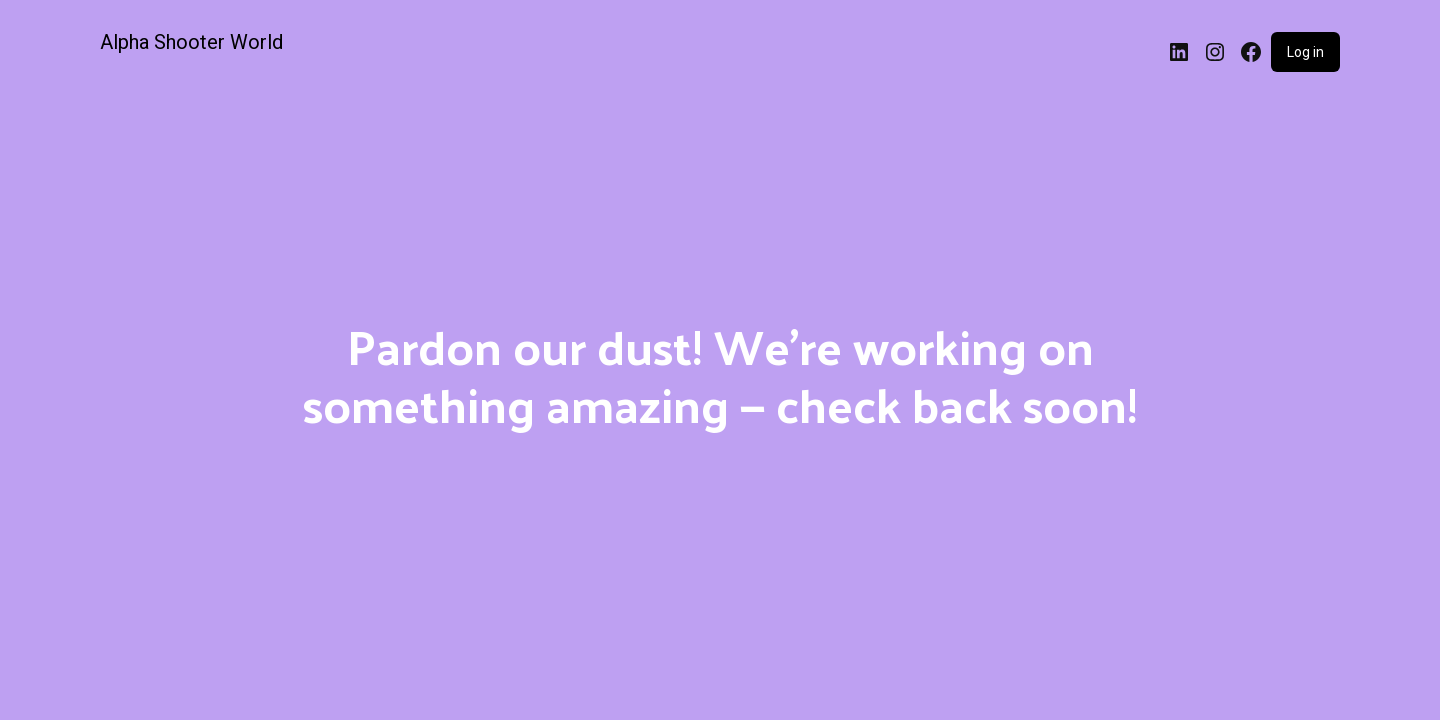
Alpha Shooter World (191, 42)
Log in (1305, 52)
